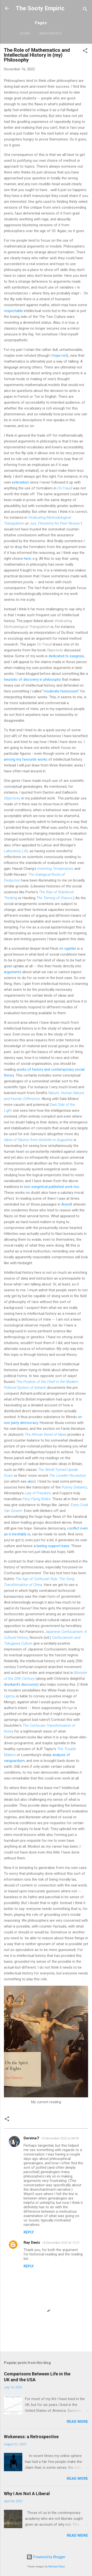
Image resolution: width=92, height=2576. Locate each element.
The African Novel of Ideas (45, 1434)
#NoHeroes (50, 33)
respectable (13, 311)
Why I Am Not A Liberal (27, 2493)
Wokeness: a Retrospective (31, 2436)
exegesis (77, 656)
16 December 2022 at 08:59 (60, 2138)
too (76, 1187)
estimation (20, 482)
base (65, 1546)
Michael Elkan (56, 2566)
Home (25, 33)
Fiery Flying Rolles (37, 1499)
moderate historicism (61, 691)
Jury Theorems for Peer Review (55, 523)
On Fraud (64, 488)
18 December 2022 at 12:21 (61, 2242)
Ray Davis (32, 2242)
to (67, 656)
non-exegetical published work (48, 1187)
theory (9, 1075)
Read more (77, 2421)
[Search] (85, 9)
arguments (12, 972)
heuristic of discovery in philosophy (32, 679)
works (42, 759)
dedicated (56, 656)
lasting (42, 1546)
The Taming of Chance (54, 898)
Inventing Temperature (55, 868)
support (54, 1546)
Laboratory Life (16, 851)
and (47, 1069)
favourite (29, 759)
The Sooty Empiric (40, 8)
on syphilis (67, 948)
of (29, 1069)
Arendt (66, 1204)
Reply (29, 2232)
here (27, 558)
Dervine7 (31, 2138)
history (37, 1069)
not (64, 355)
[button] (85, 51)
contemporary (62, 1069)
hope (57, 355)
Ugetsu (9, 1696)
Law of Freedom (38, 1493)
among (9, 759)
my (18, 759)
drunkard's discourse (20, 1684)
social (79, 1069)
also (30, 1481)
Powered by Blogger (46, 2557)
